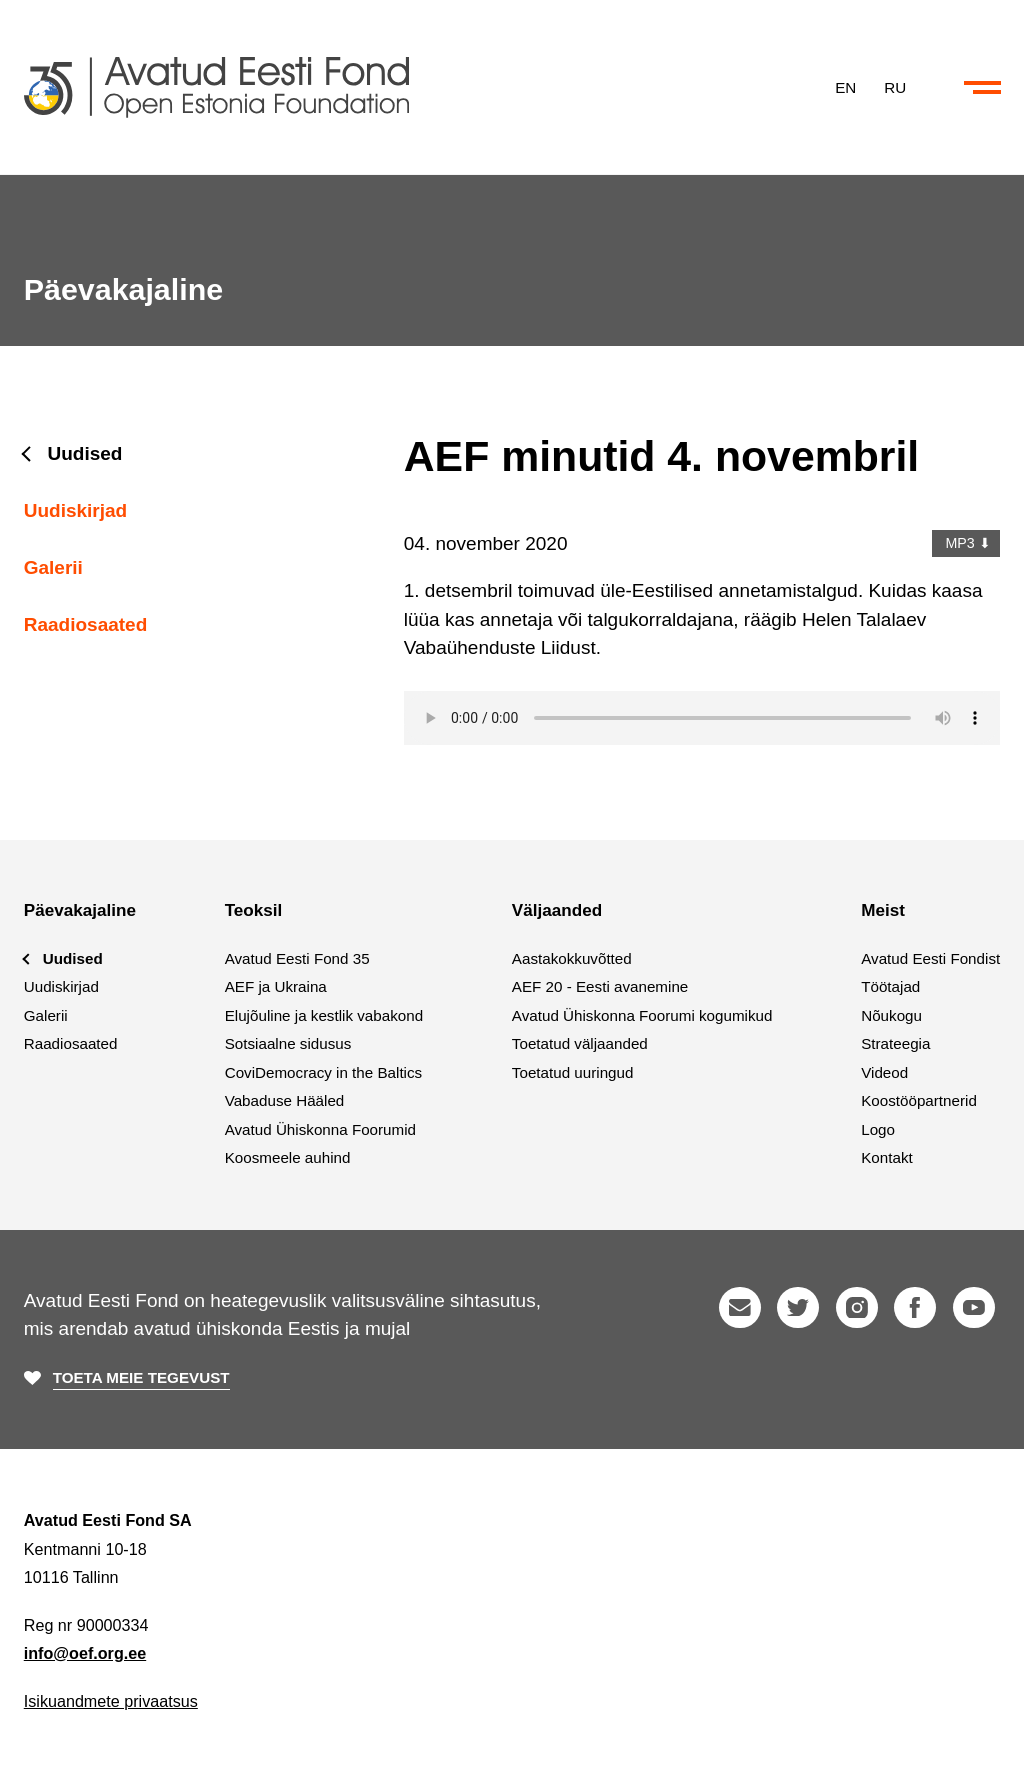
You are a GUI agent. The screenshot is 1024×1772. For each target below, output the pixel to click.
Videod (884, 1072)
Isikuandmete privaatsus (111, 1701)
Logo (878, 1129)
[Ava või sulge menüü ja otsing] (982, 88)
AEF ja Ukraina (276, 986)
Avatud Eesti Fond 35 (297, 958)
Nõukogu (891, 1015)
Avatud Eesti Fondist (930, 958)
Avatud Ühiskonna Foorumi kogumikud (642, 1015)
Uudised (85, 453)
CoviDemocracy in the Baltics (324, 1072)
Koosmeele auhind (288, 1157)
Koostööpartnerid (919, 1100)
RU (895, 86)
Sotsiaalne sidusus (288, 1043)
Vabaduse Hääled (285, 1100)
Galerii (53, 567)
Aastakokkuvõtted (572, 958)
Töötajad (890, 986)
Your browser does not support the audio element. (702, 718)
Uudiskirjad (75, 510)
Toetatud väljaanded (580, 1043)
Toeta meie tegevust (141, 1377)
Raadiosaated (86, 624)
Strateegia (895, 1043)
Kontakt (887, 1157)
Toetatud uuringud (573, 1072)
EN (845, 86)
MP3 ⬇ (966, 543)
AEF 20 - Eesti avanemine (600, 986)
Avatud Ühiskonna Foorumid (320, 1129)
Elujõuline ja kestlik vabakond (324, 1015)
